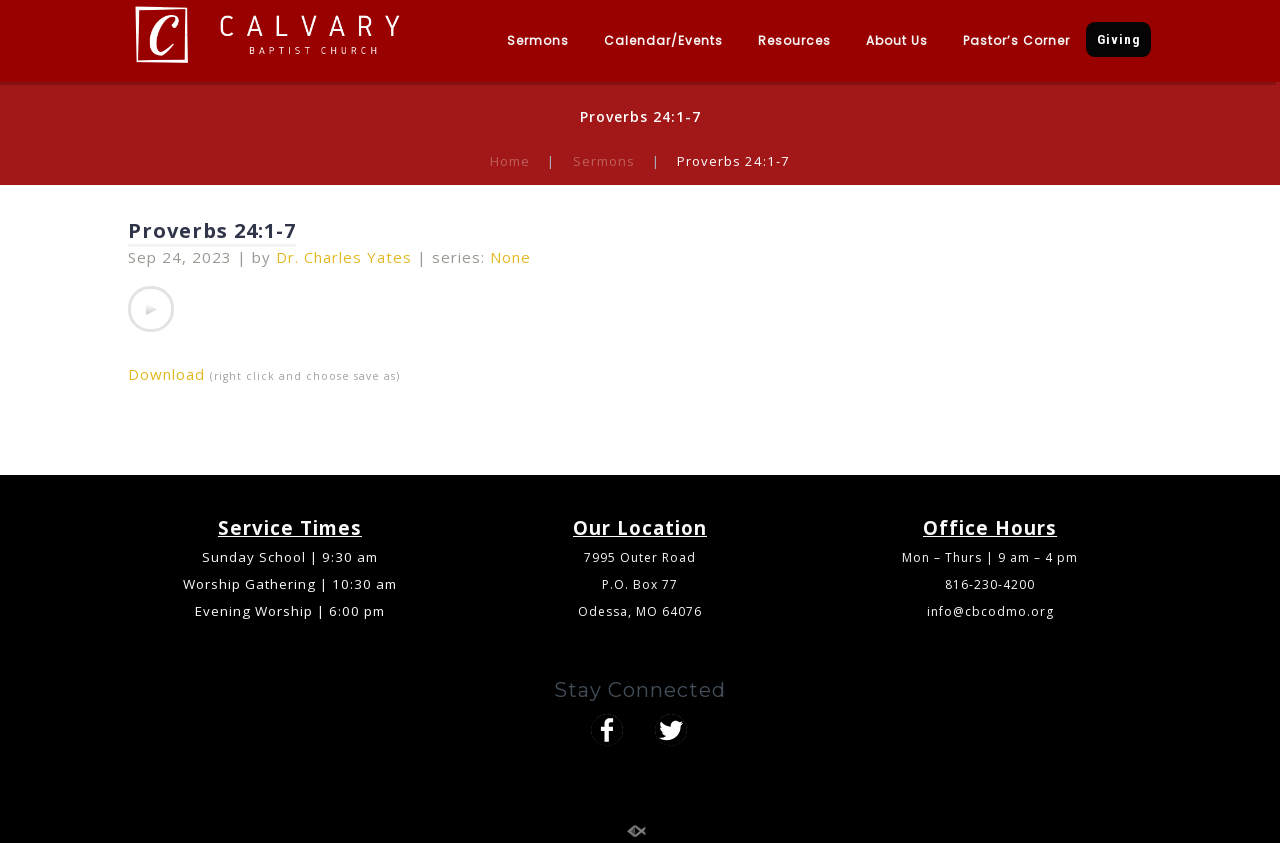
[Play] (151, 309)
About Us (897, 40)
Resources (794, 40)
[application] (151, 309)
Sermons (538, 40)
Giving (1118, 39)
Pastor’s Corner (1016, 40)
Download (166, 374)
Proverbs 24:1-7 (212, 230)
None (510, 257)
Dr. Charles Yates (344, 257)
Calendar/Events (663, 40)
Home (510, 161)
